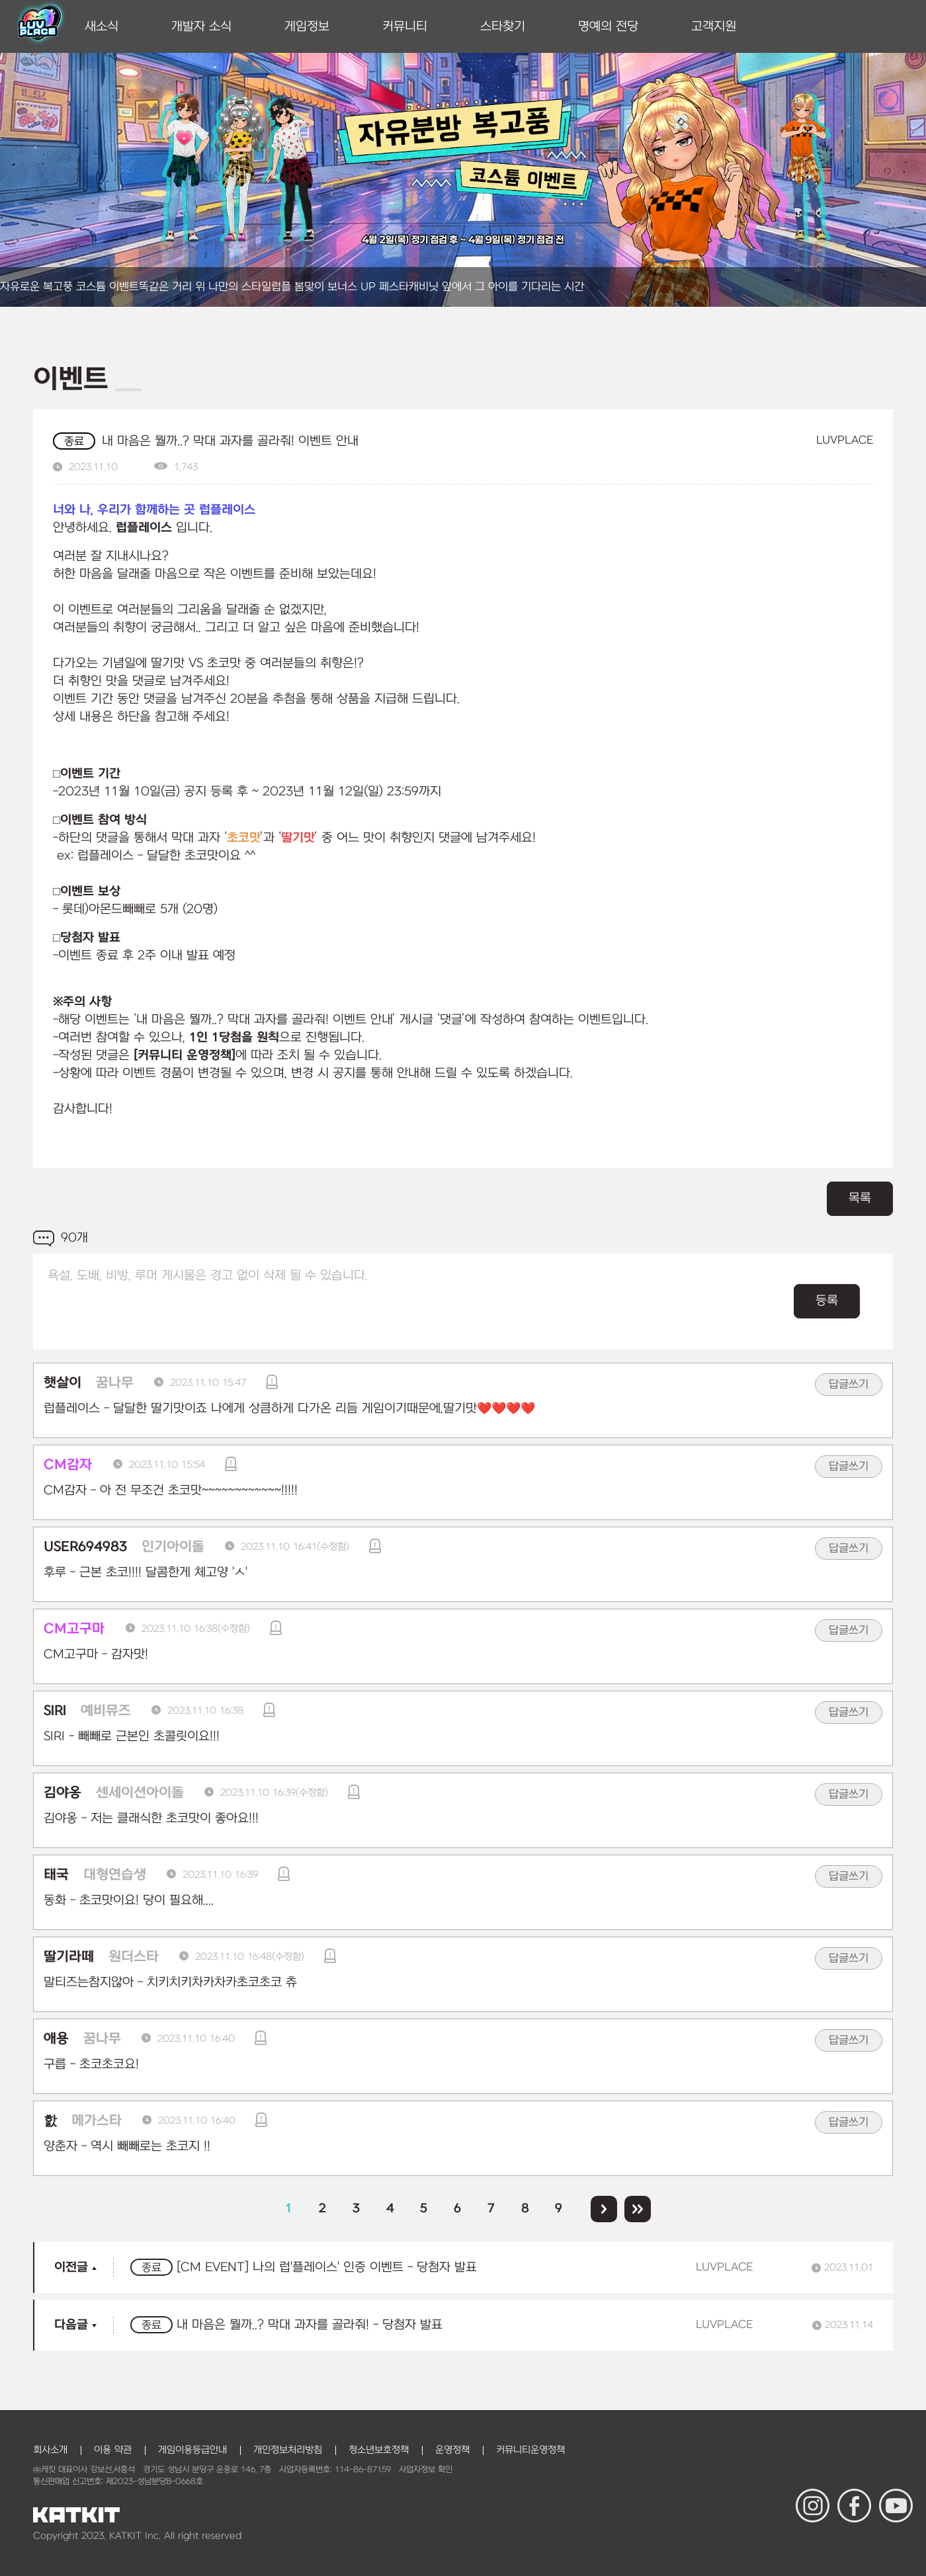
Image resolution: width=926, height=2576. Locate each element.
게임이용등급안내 (192, 2450)
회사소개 (50, 2450)
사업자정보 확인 (425, 2469)
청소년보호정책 (379, 2450)
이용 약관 (113, 2450)
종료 (74, 442)
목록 (860, 1198)
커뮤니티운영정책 (530, 2450)
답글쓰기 (848, 1384)
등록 (827, 1301)
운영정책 (452, 2450)
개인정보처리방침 (287, 2450)
